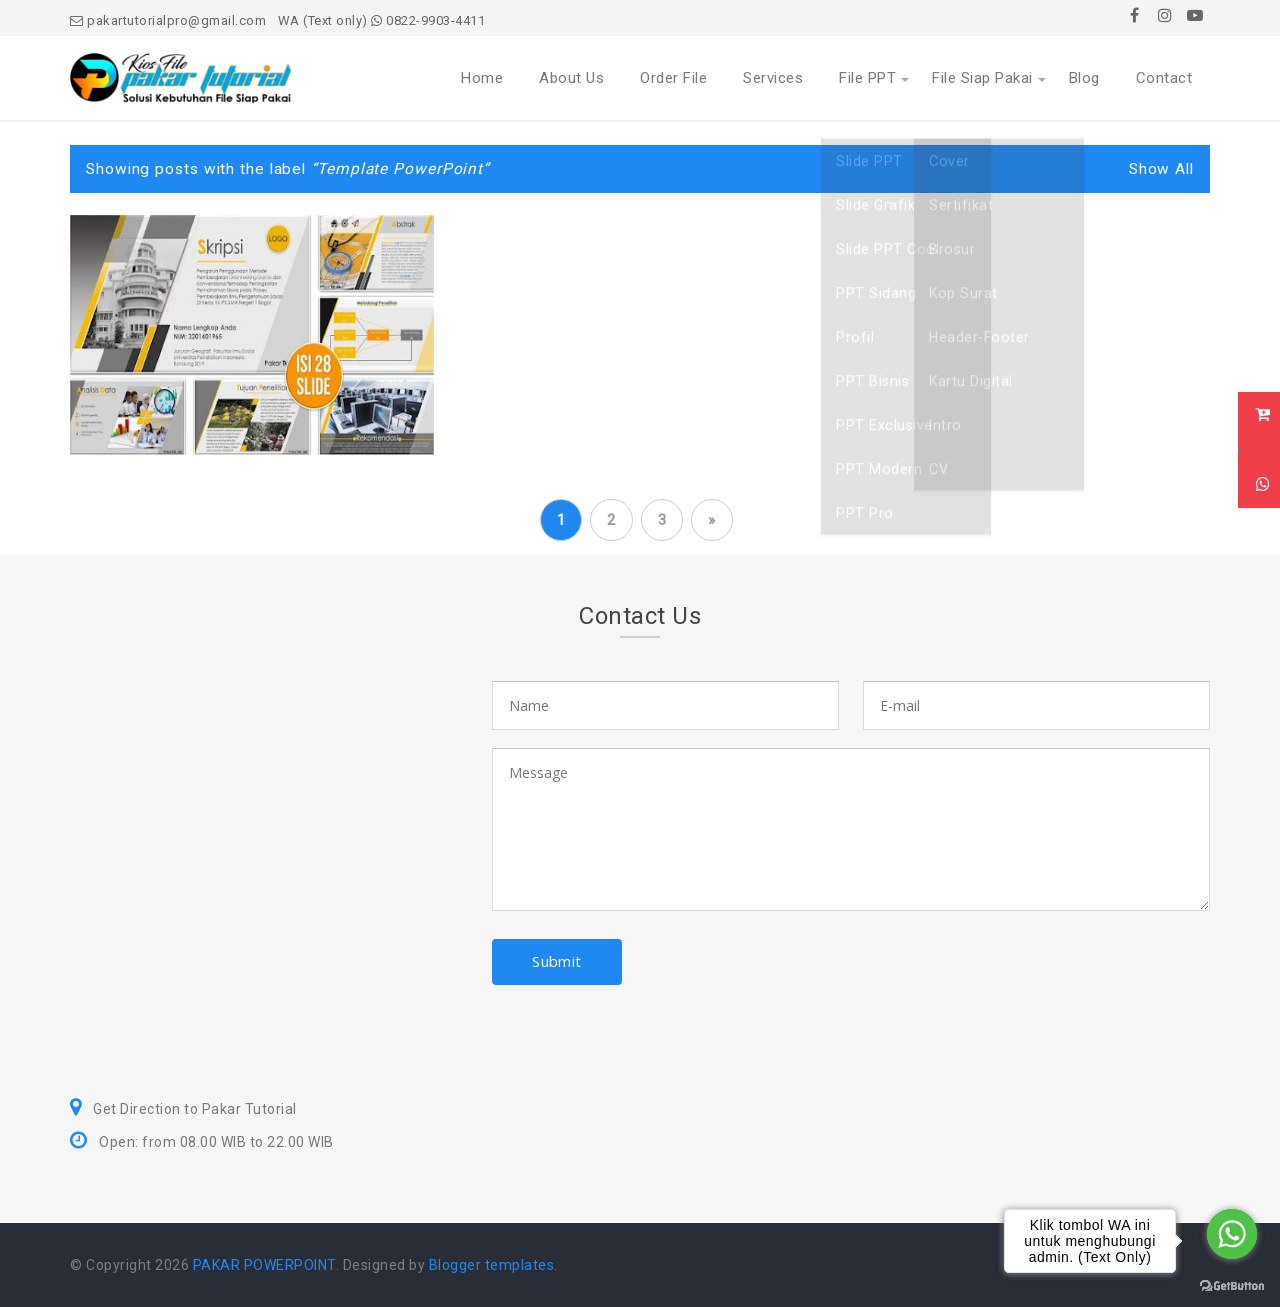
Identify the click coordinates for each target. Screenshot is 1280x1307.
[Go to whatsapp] (1232, 1234)
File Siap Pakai (982, 78)
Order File (673, 78)
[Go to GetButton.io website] (1232, 1286)
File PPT (867, 78)
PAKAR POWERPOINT (264, 1265)
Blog (1084, 78)
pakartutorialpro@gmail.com (168, 20)
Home (482, 78)
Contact (1164, 78)
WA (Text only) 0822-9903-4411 (382, 20)
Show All (1161, 169)
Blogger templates (492, 1265)
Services (773, 78)
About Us (571, 78)
